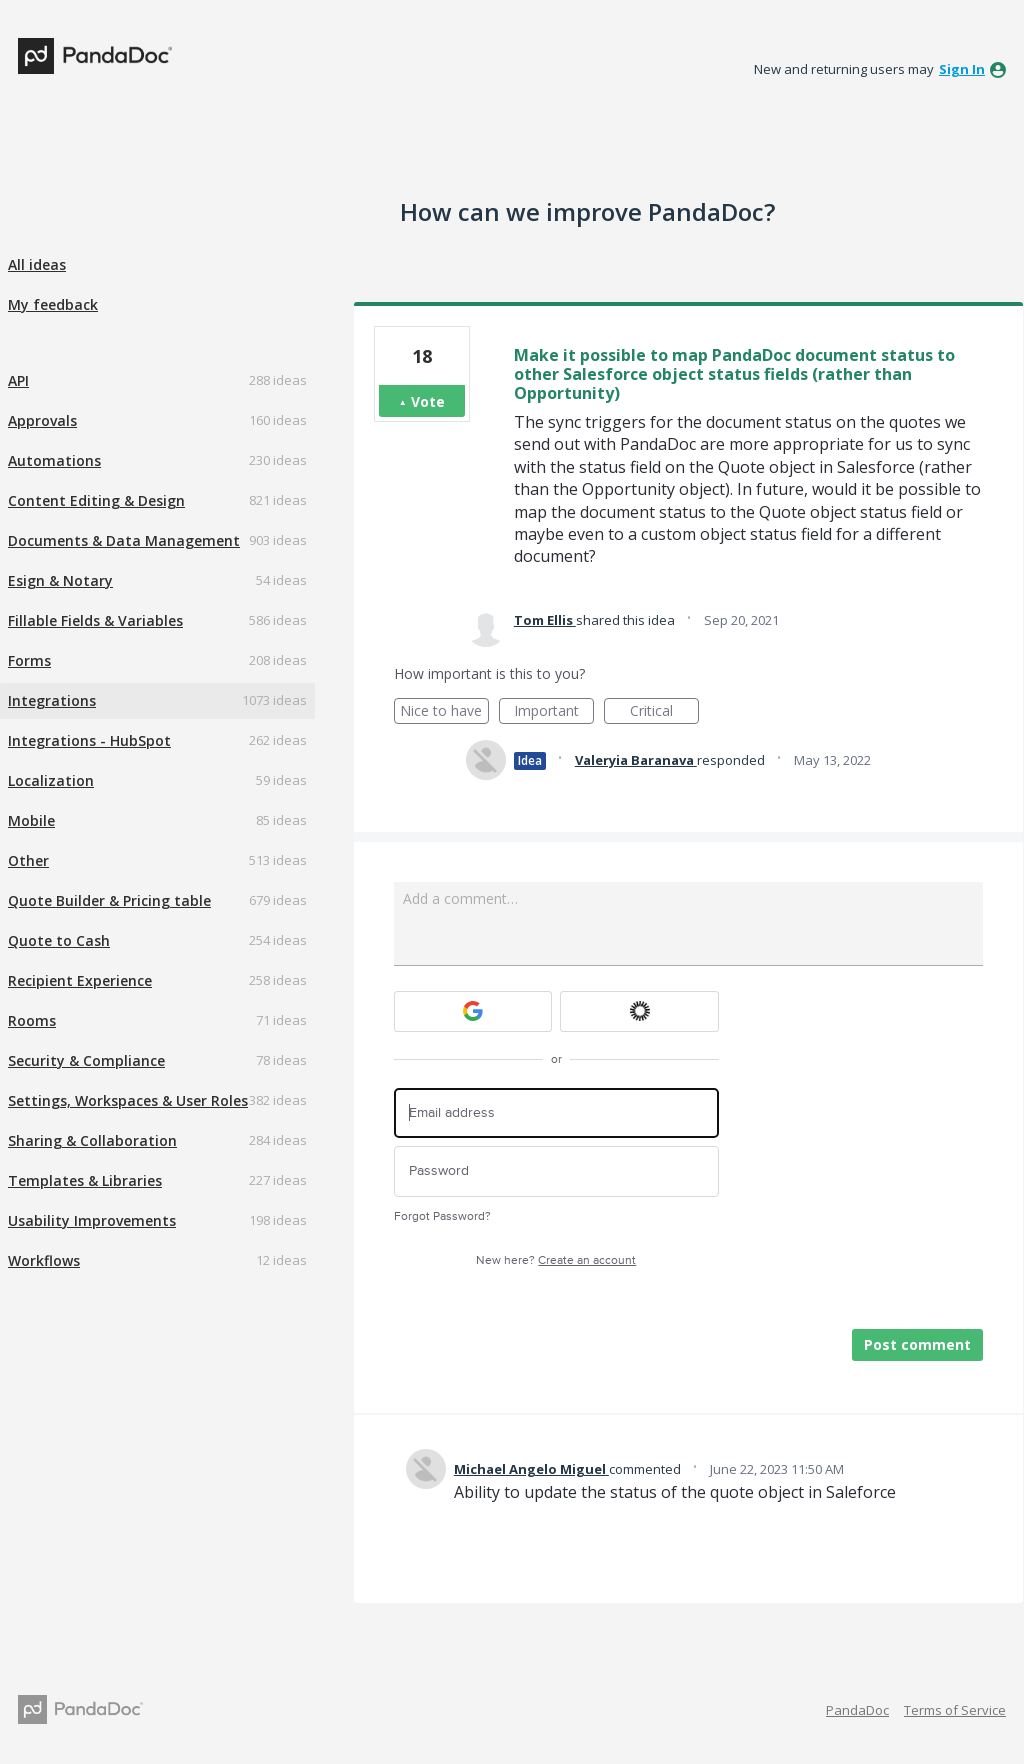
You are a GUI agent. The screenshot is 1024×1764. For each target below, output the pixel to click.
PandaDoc (857, 1710)
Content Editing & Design (96, 500)
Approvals (42, 420)
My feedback (53, 304)
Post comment (917, 1344)
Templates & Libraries (85, 1180)
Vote (428, 401)
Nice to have (444, 712)
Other (28, 860)
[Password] (556, 1171)
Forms (29, 660)
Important (554, 712)
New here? (556, 1260)
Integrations (52, 700)
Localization (51, 780)
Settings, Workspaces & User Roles (128, 1100)
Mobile (31, 820)
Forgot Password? (442, 1216)
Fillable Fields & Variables (95, 620)
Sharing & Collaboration (92, 1140)
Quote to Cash (59, 940)
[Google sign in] (473, 1011)
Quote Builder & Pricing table (109, 900)
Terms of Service (955, 1710)
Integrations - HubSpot (89, 740)
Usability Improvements (92, 1220)
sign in (962, 69)
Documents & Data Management (124, 540)
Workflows (44, 1260)
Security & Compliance (86, 1060)
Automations (54, 460)
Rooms (32, 1020)
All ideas (37, 264)
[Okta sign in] (639, 1011)
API (18, 380)
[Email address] (556, 1113)
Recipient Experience (80, 980)
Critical (664, 712)
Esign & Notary (60, 580)
